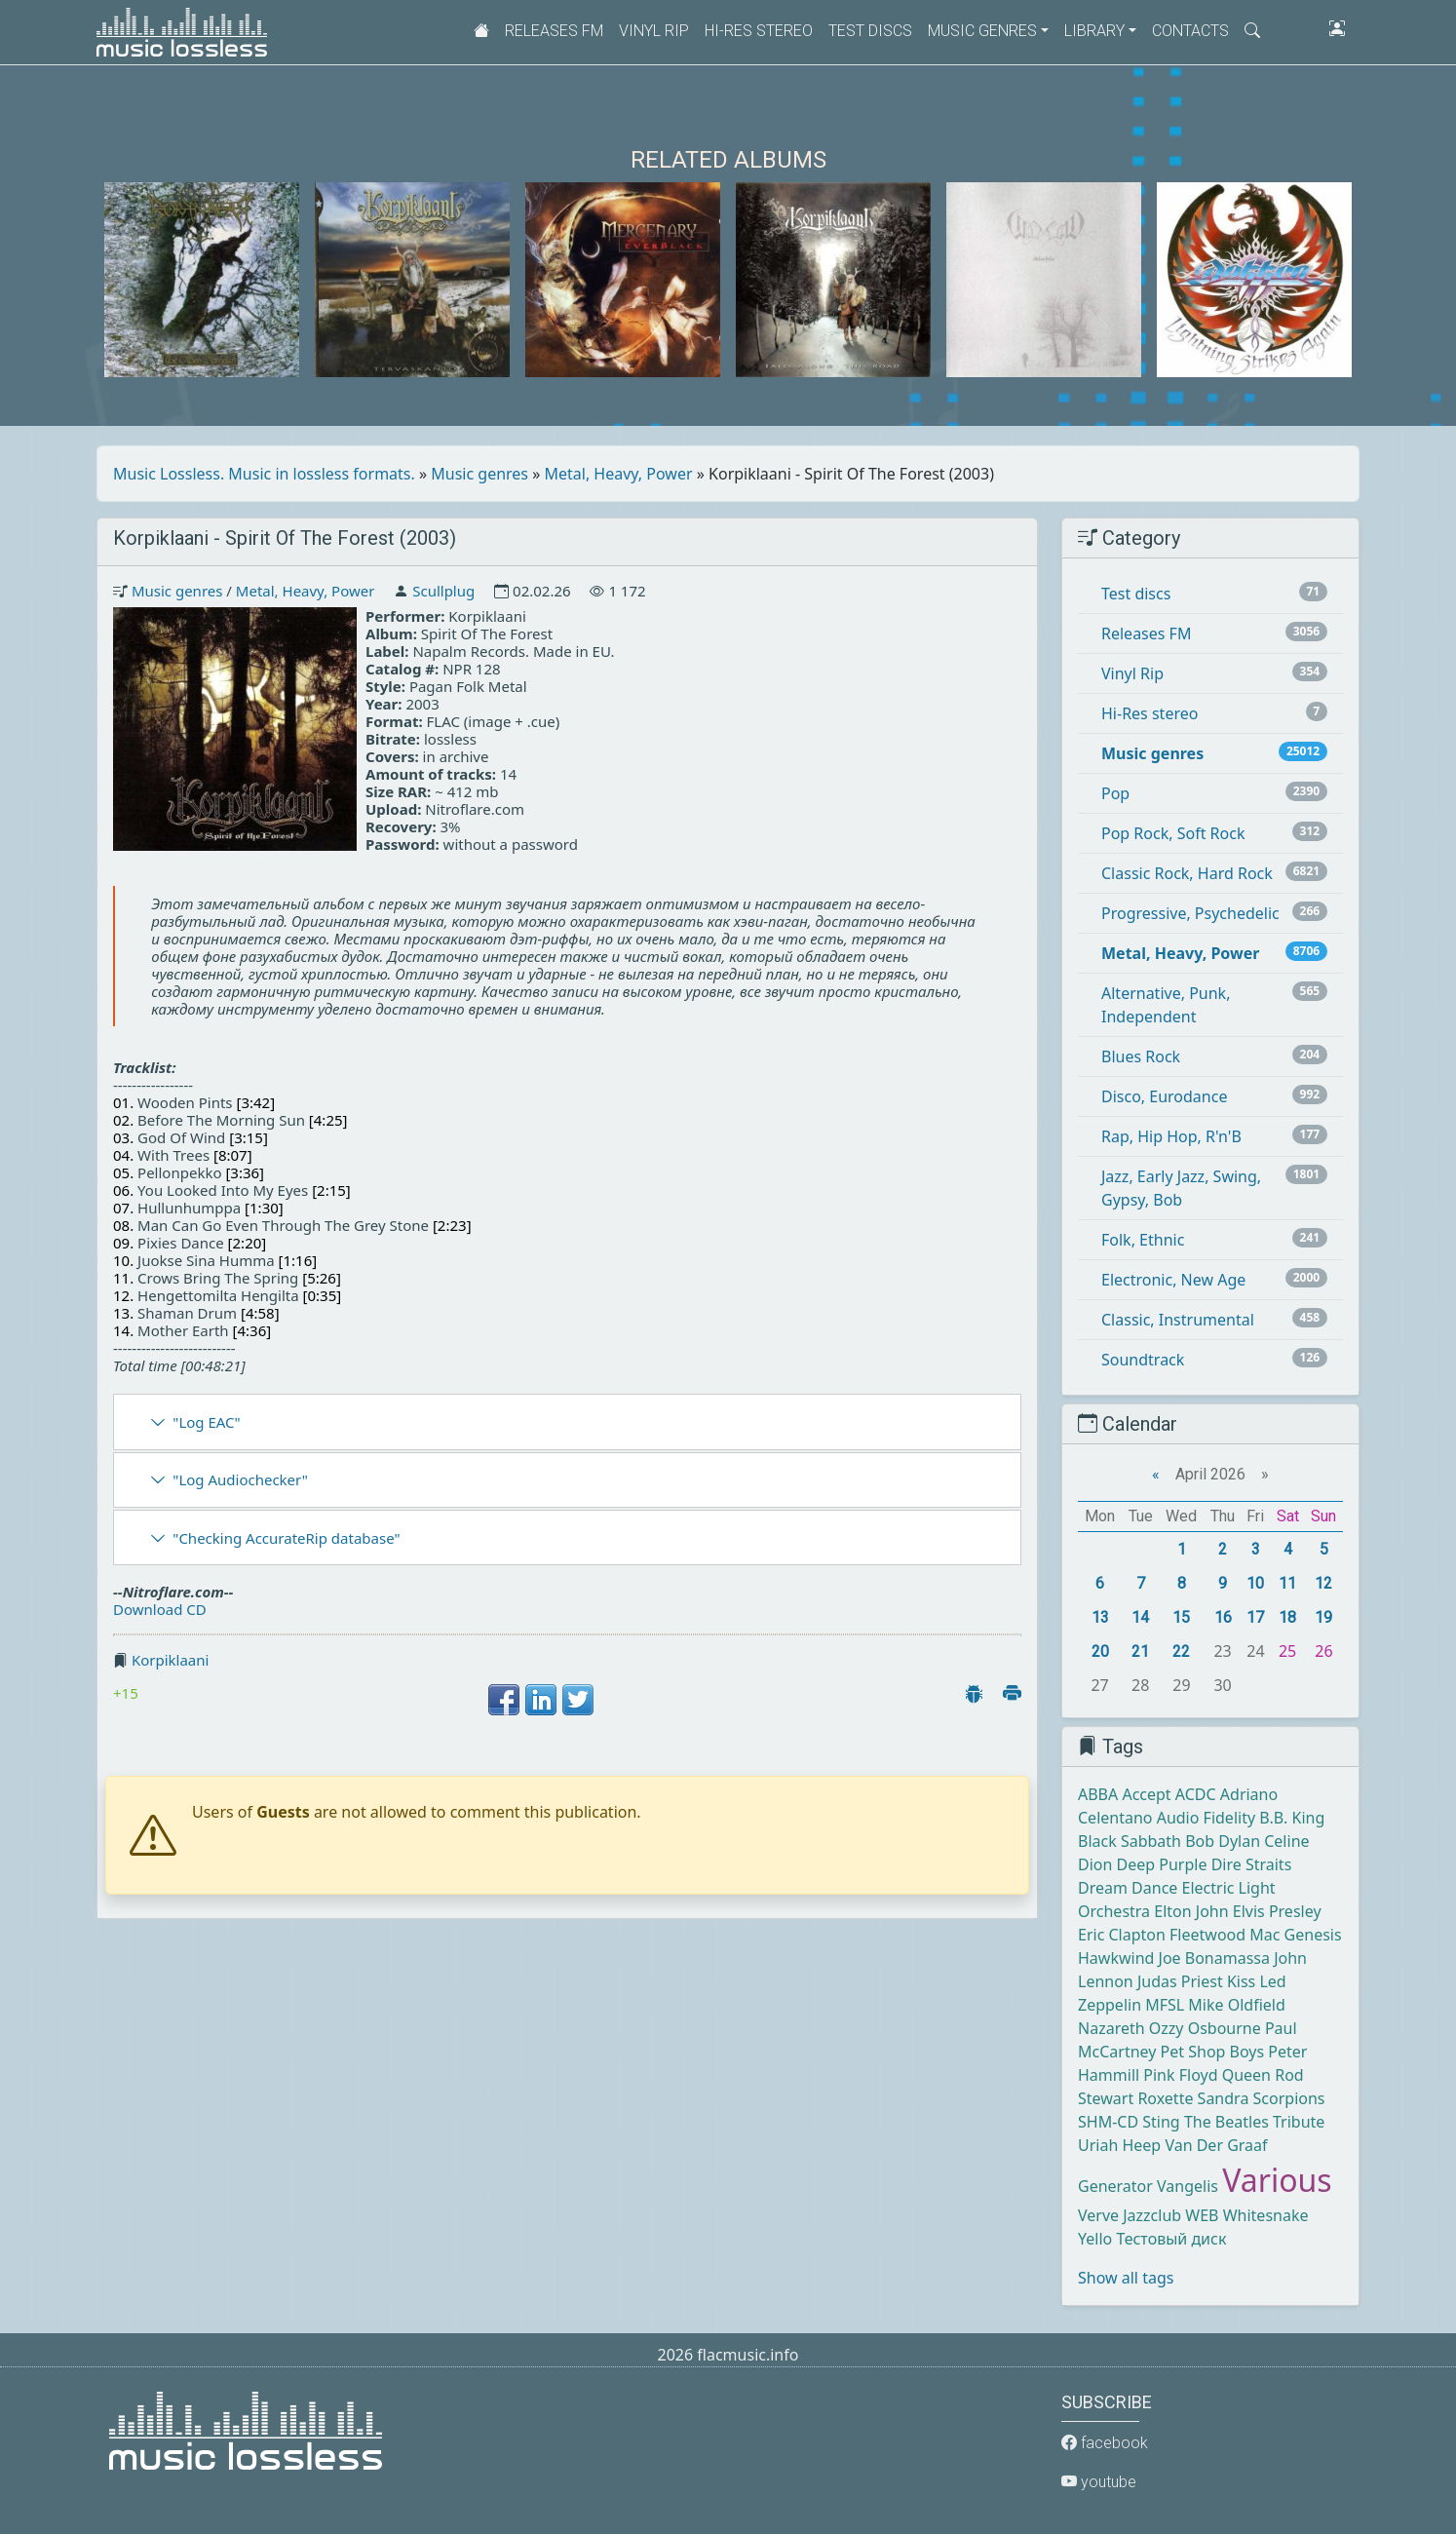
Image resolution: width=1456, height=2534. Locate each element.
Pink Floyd (1180, 2075)
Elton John (1191, 1911)
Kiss (1241, 1981)
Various (1276, 2180)
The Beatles (1226, 2121)
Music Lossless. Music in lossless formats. (264, 473)
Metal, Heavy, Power (619, 473)
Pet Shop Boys (1213, 2051)
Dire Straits (1251, 1864)
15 (1181, 1617)
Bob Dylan (1222, 1841)
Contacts (1190, 30)
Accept (1146, 1794)
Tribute (1298, 2121)
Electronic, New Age (1173, 1279)
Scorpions (1289, 2098)
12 (1323, 1583)
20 (1100, 1651)
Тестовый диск (1171, 2238)
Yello (1095, 2238)
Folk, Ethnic (1142, 1239)
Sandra (1223, 2098)
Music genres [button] (982, 30)
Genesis (1313, 1934)
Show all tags (1125, 2277)
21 (1140, 1651)
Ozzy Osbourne (1205, 2028)
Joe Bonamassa (1214, 1958)
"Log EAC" (206, 1422)
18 (1287, 1617)
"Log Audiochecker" (240, 1479)
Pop (1115, 793)
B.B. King (1291, 1817)
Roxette (1165, 2098)
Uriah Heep (1119, 2145)
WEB (1201, 2215)
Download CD (160, 1609)
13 (1100, 1617)
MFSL (1164, 2005)
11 (1287, 1583)
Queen (1246, 2075)
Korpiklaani (171, 1660)
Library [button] (1094, 30)
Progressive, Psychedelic (1190, 913)
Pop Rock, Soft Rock (1173, 833)
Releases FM (554, 30)
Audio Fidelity (1206, 1817)
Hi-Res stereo (759, 30)
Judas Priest (1180, 1981)
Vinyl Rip (654, 30)
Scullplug (443, 590)
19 (1323, 1617)
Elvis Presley (1277, 1911)
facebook (1104, 2443)
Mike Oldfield (1236, 2005)
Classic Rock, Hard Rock (1187, 873)
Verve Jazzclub (1129, 2215)
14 (1140, 1617)
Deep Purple (1162, 1864)
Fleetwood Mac (1224, 1934)
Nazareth (1111, 2028)
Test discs (870, 30)
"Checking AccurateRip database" (286, 1538)
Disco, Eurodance (1164, 1096)
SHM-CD (1108, 2121)
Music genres (479, 473)
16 (1223, 1617)
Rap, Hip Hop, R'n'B (1171, 1136)
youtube (1098, 2482)
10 (1255, 1583)
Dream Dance (1127, 1888)
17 (1255, 1617)
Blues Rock (1140, 1056)
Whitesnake (1266, 2215)
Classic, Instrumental (1177, 1319)
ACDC (1195, 1794)
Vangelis (1187, 2186)
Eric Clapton (1122, 1934)
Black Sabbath (1129, 1841)
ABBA (1098, 1794)
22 (1181, 1651)
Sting (1160, 2121)
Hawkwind (1116, 1958)
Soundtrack (1142, 1359)
